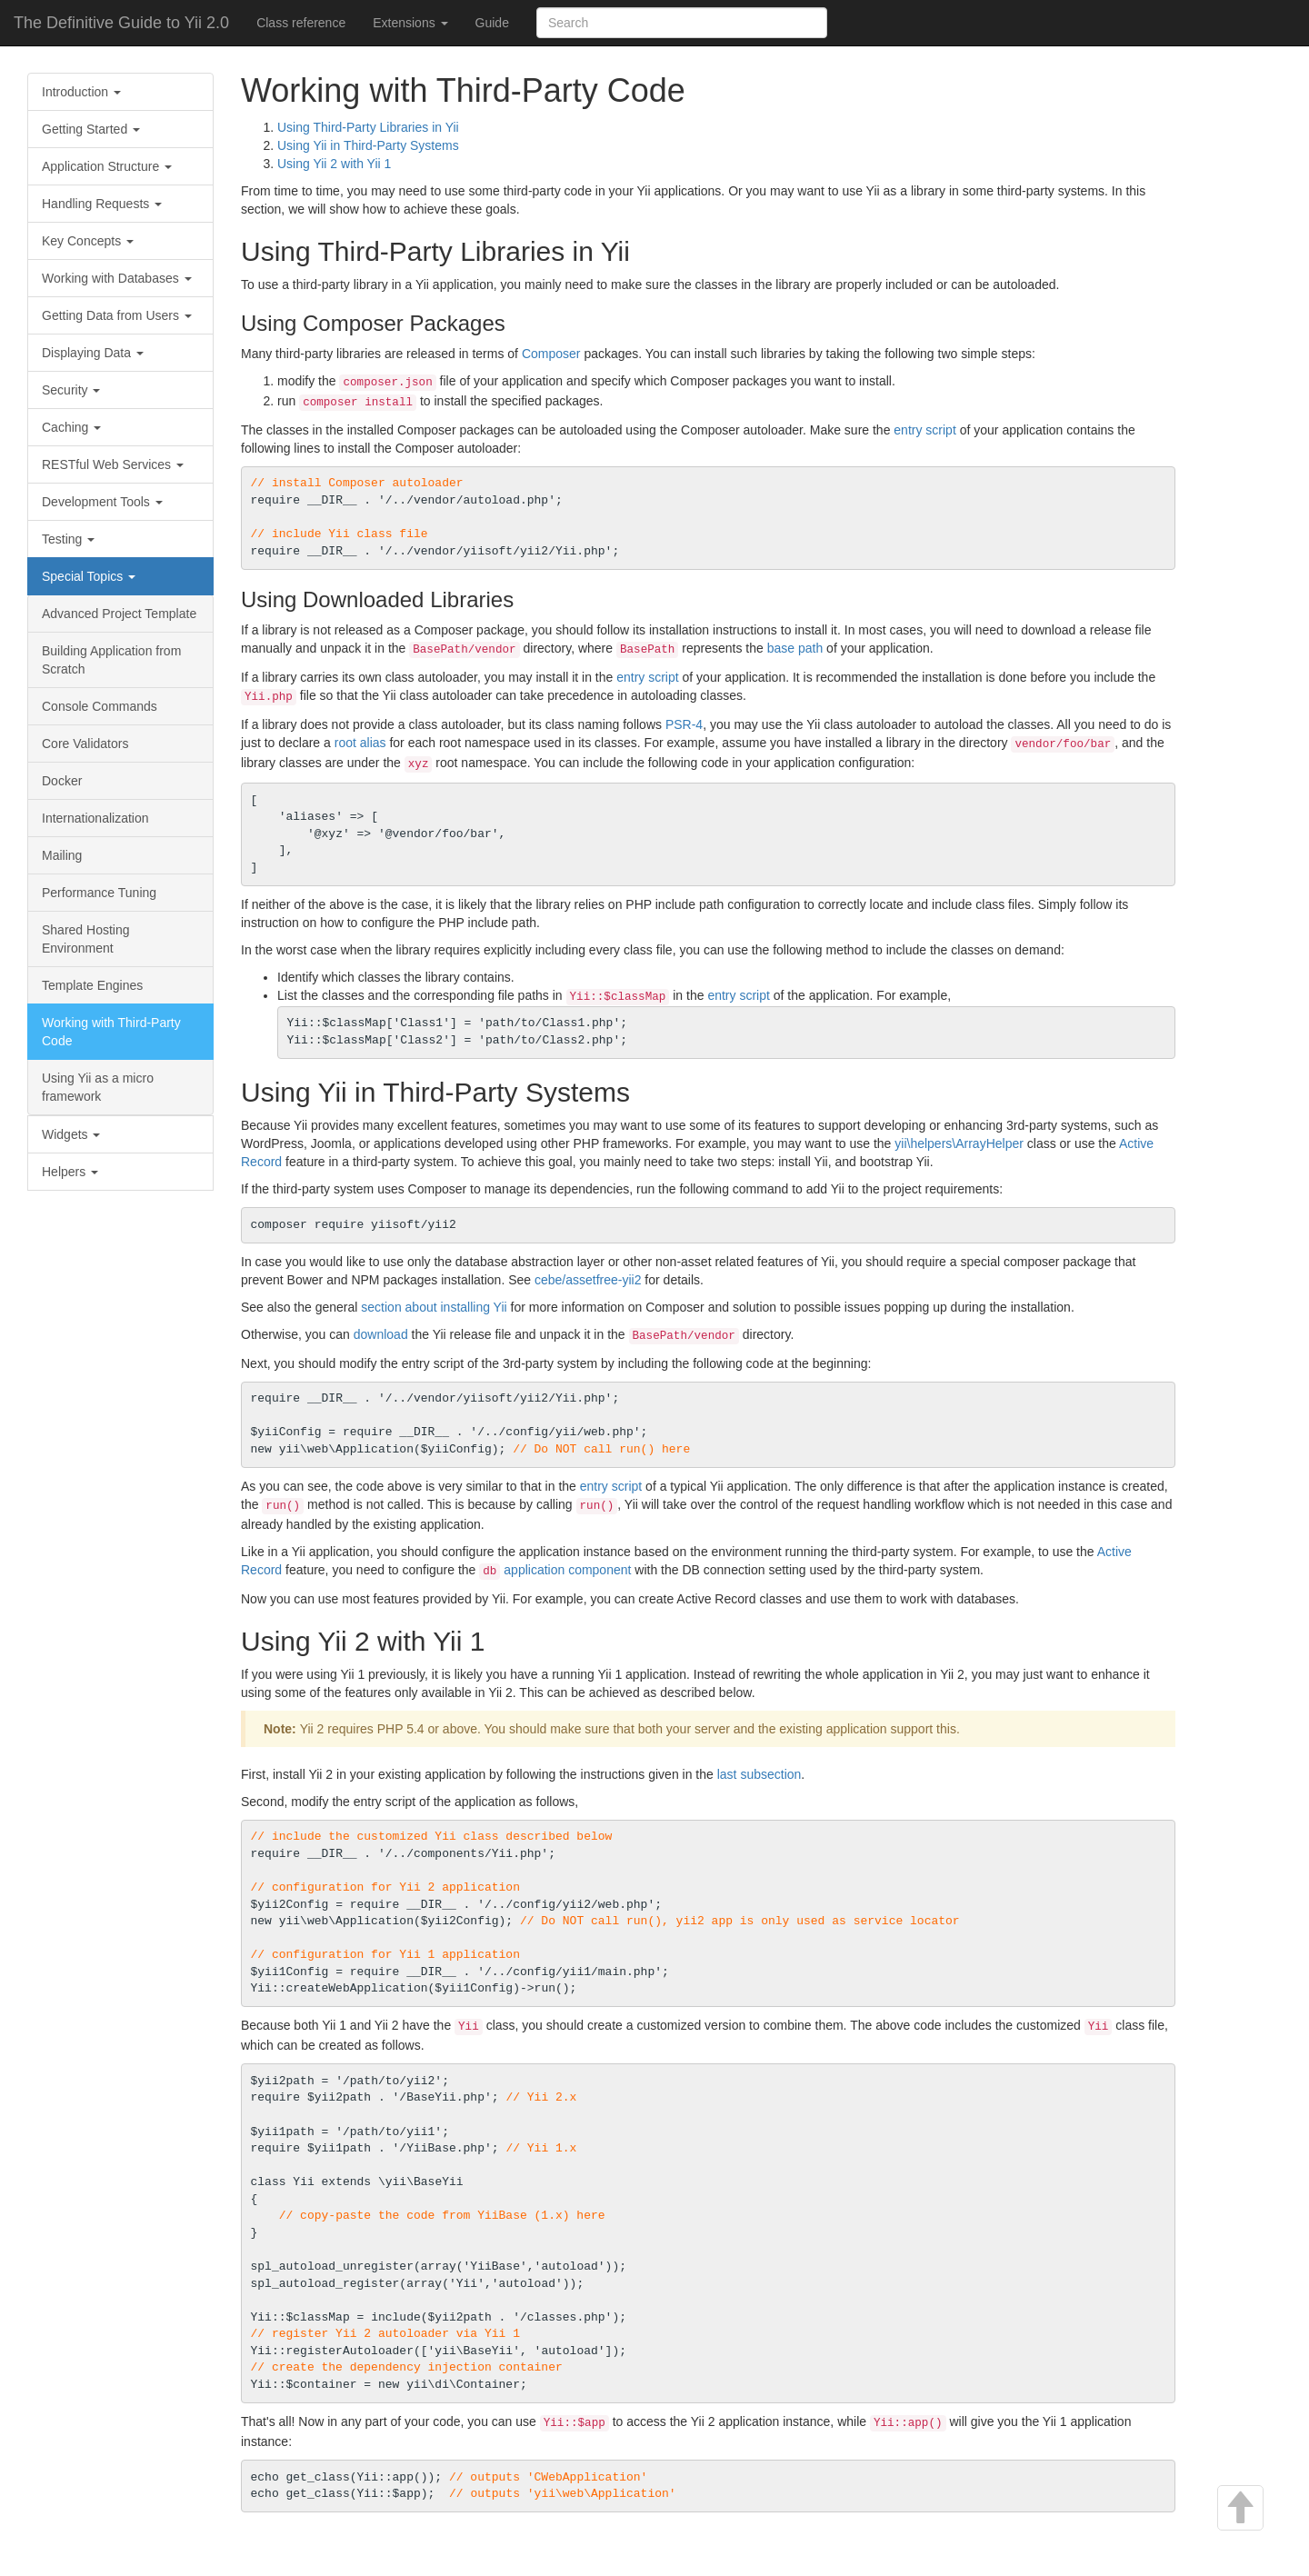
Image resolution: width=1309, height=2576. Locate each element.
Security (71, 390)
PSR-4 (684, 724)
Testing (68, 539)
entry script (924, 430)
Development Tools (102, 501)
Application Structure (107, 166)
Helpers (70, 1171)
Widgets (71, 1134)
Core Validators (85, 743)
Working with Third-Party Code (111, 1031)
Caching (71, 427)
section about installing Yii (433, 1307)
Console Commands (99, 706)
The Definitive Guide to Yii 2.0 (121, 23)
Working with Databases (117, 278)
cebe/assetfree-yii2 (588, 1280)
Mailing (62, 855)
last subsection (759, 1774)
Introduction (81, 92)
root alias (360, 742)
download (381, 1334)
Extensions (410, 22)
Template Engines (92, 985)
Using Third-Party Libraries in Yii (368, 127)
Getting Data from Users (117, 315)
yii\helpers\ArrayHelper (959, 1143)
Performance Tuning (99, 892)
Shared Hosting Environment (86, 939)
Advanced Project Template (119, 613)
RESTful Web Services (113, 464)
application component (567, 1570)
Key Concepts (88, 241)
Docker (62, 781)
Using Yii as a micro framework (98, 1087)
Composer (551, 353)
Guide (492, 22)
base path (795, 648)
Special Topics (88, 576)
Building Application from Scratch (111, 660)
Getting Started (91, 129)
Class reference (300, 22)
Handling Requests (102, 203)
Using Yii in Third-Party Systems (368, 145)
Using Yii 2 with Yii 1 (334, 163)
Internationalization (95, 818)
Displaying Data (93, 352)
